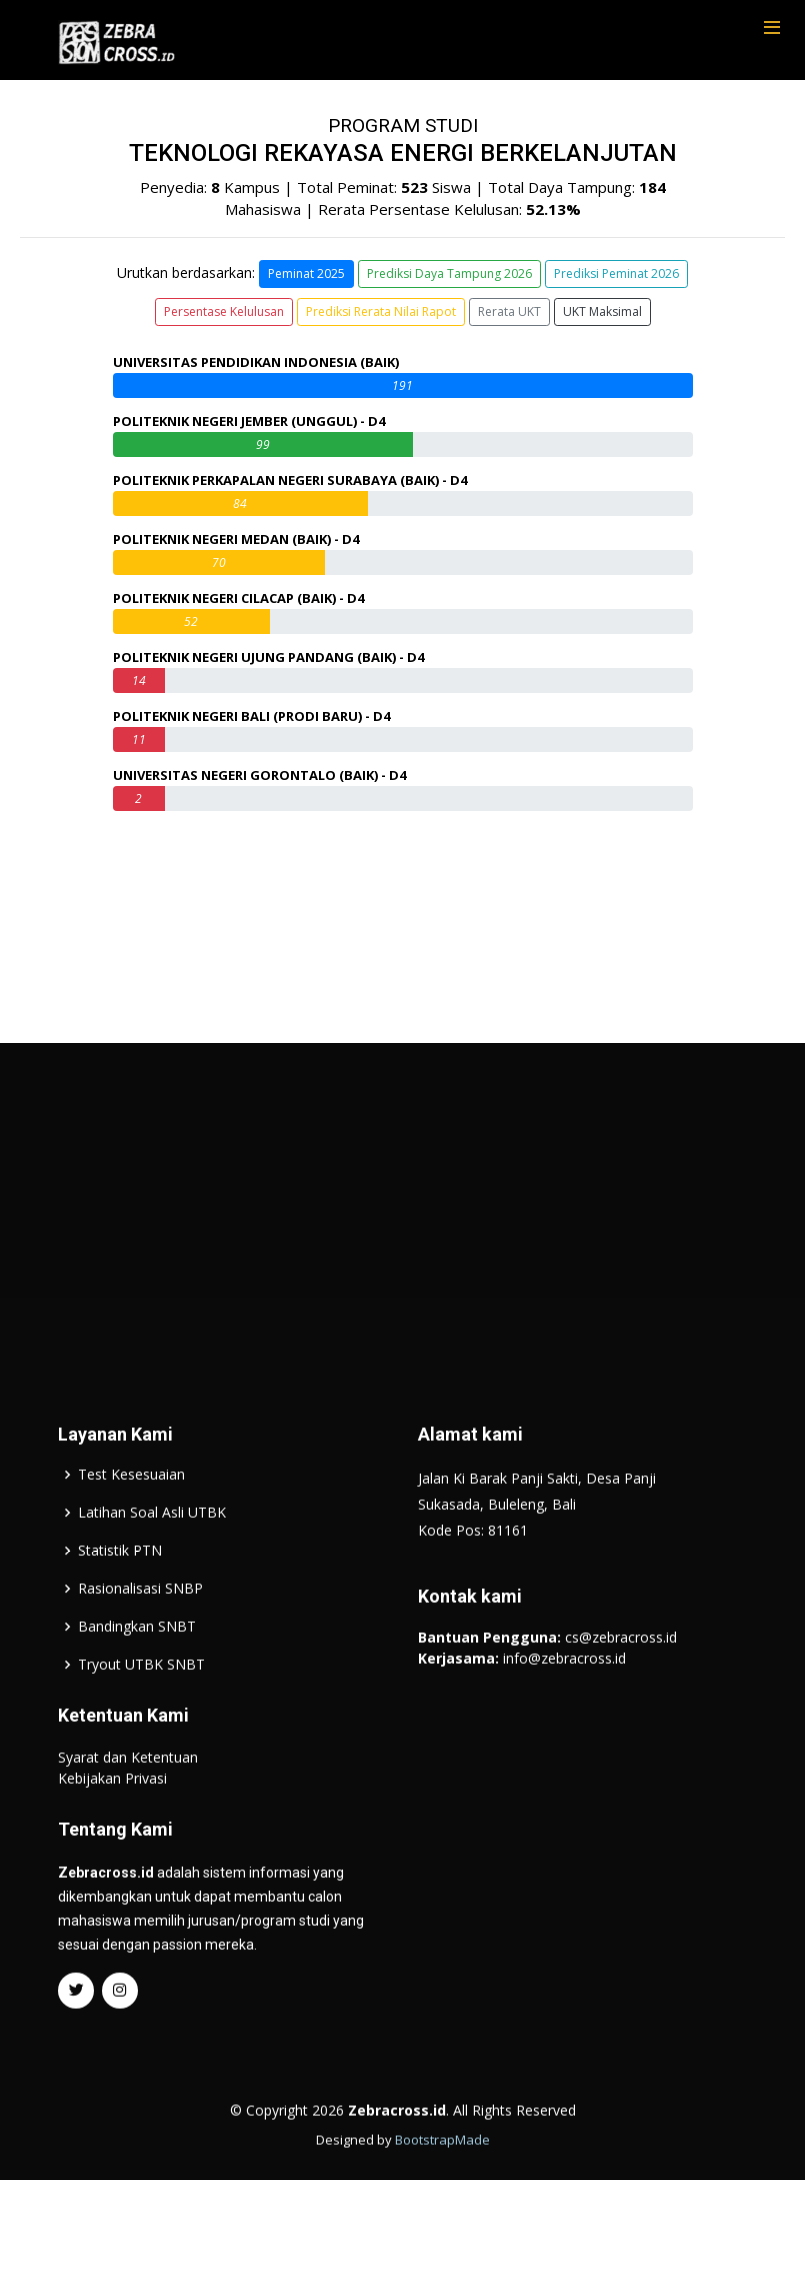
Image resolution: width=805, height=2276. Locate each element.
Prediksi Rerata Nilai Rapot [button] (381, 311)
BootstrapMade (442, 2203)
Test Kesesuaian (131, 1538)
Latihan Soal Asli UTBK (152, 1576)
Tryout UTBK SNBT (141, 1728)
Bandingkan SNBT (137, 1690)
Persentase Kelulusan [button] (224, 311)
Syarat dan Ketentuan (128, 1820)
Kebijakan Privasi (112, 1841)
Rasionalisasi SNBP (140, 1652)
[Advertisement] (403, 1266)
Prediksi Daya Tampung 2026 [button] (449, 273)
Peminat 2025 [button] (306, 273)
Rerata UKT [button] (509, 311)
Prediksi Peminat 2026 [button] (616, 273)
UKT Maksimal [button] (602, 311)
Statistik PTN (120, 1614)
